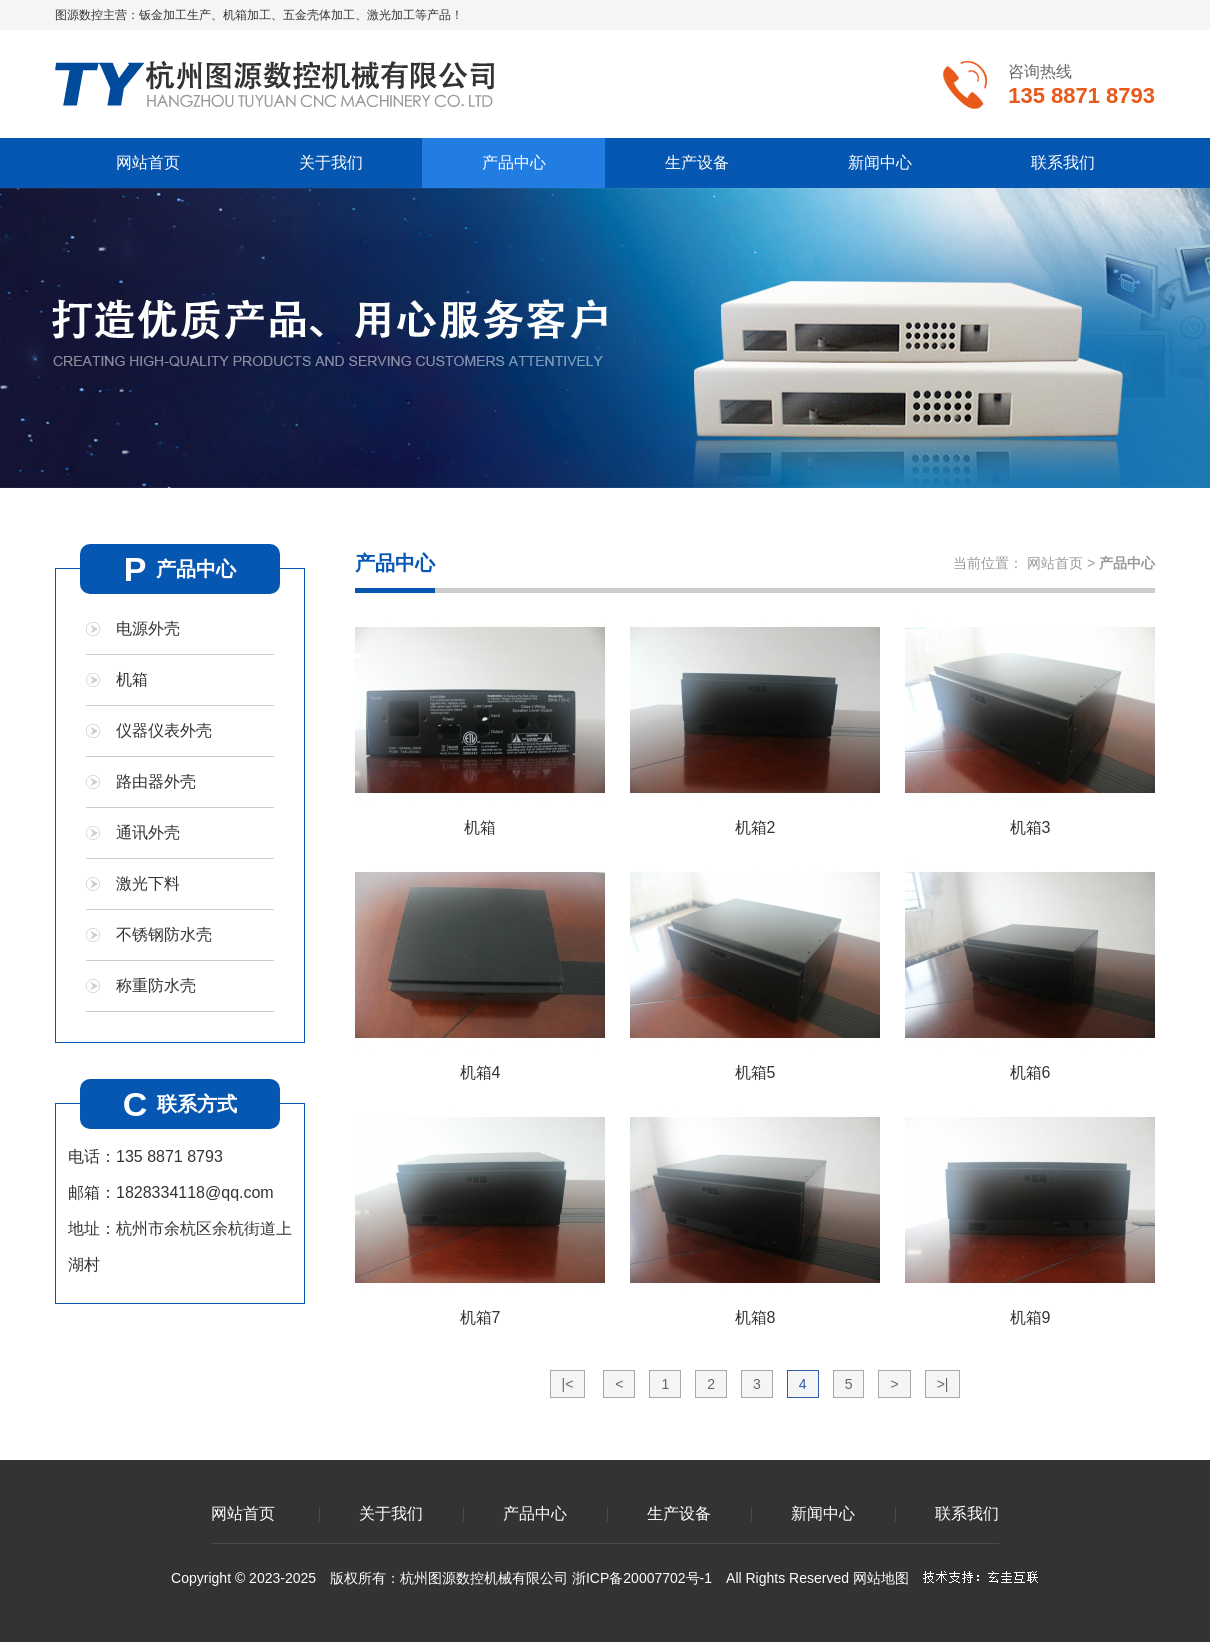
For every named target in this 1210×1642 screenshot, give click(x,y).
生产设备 (697, 162)
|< (568, 1384)
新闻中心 (880, 162)
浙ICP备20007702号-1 (642, 1578)
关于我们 (331, 162)
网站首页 (148, 162)
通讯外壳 (148, 832)
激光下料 (148, 883)
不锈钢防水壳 (164, 934)
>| (943, 1384)
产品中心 (514, 162)
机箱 (132, 679)
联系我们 (1063, 162)
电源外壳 (148, 628)
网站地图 (881, 1578)
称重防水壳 (156, 985)
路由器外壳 (156, 781)
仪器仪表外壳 (164, 730)
